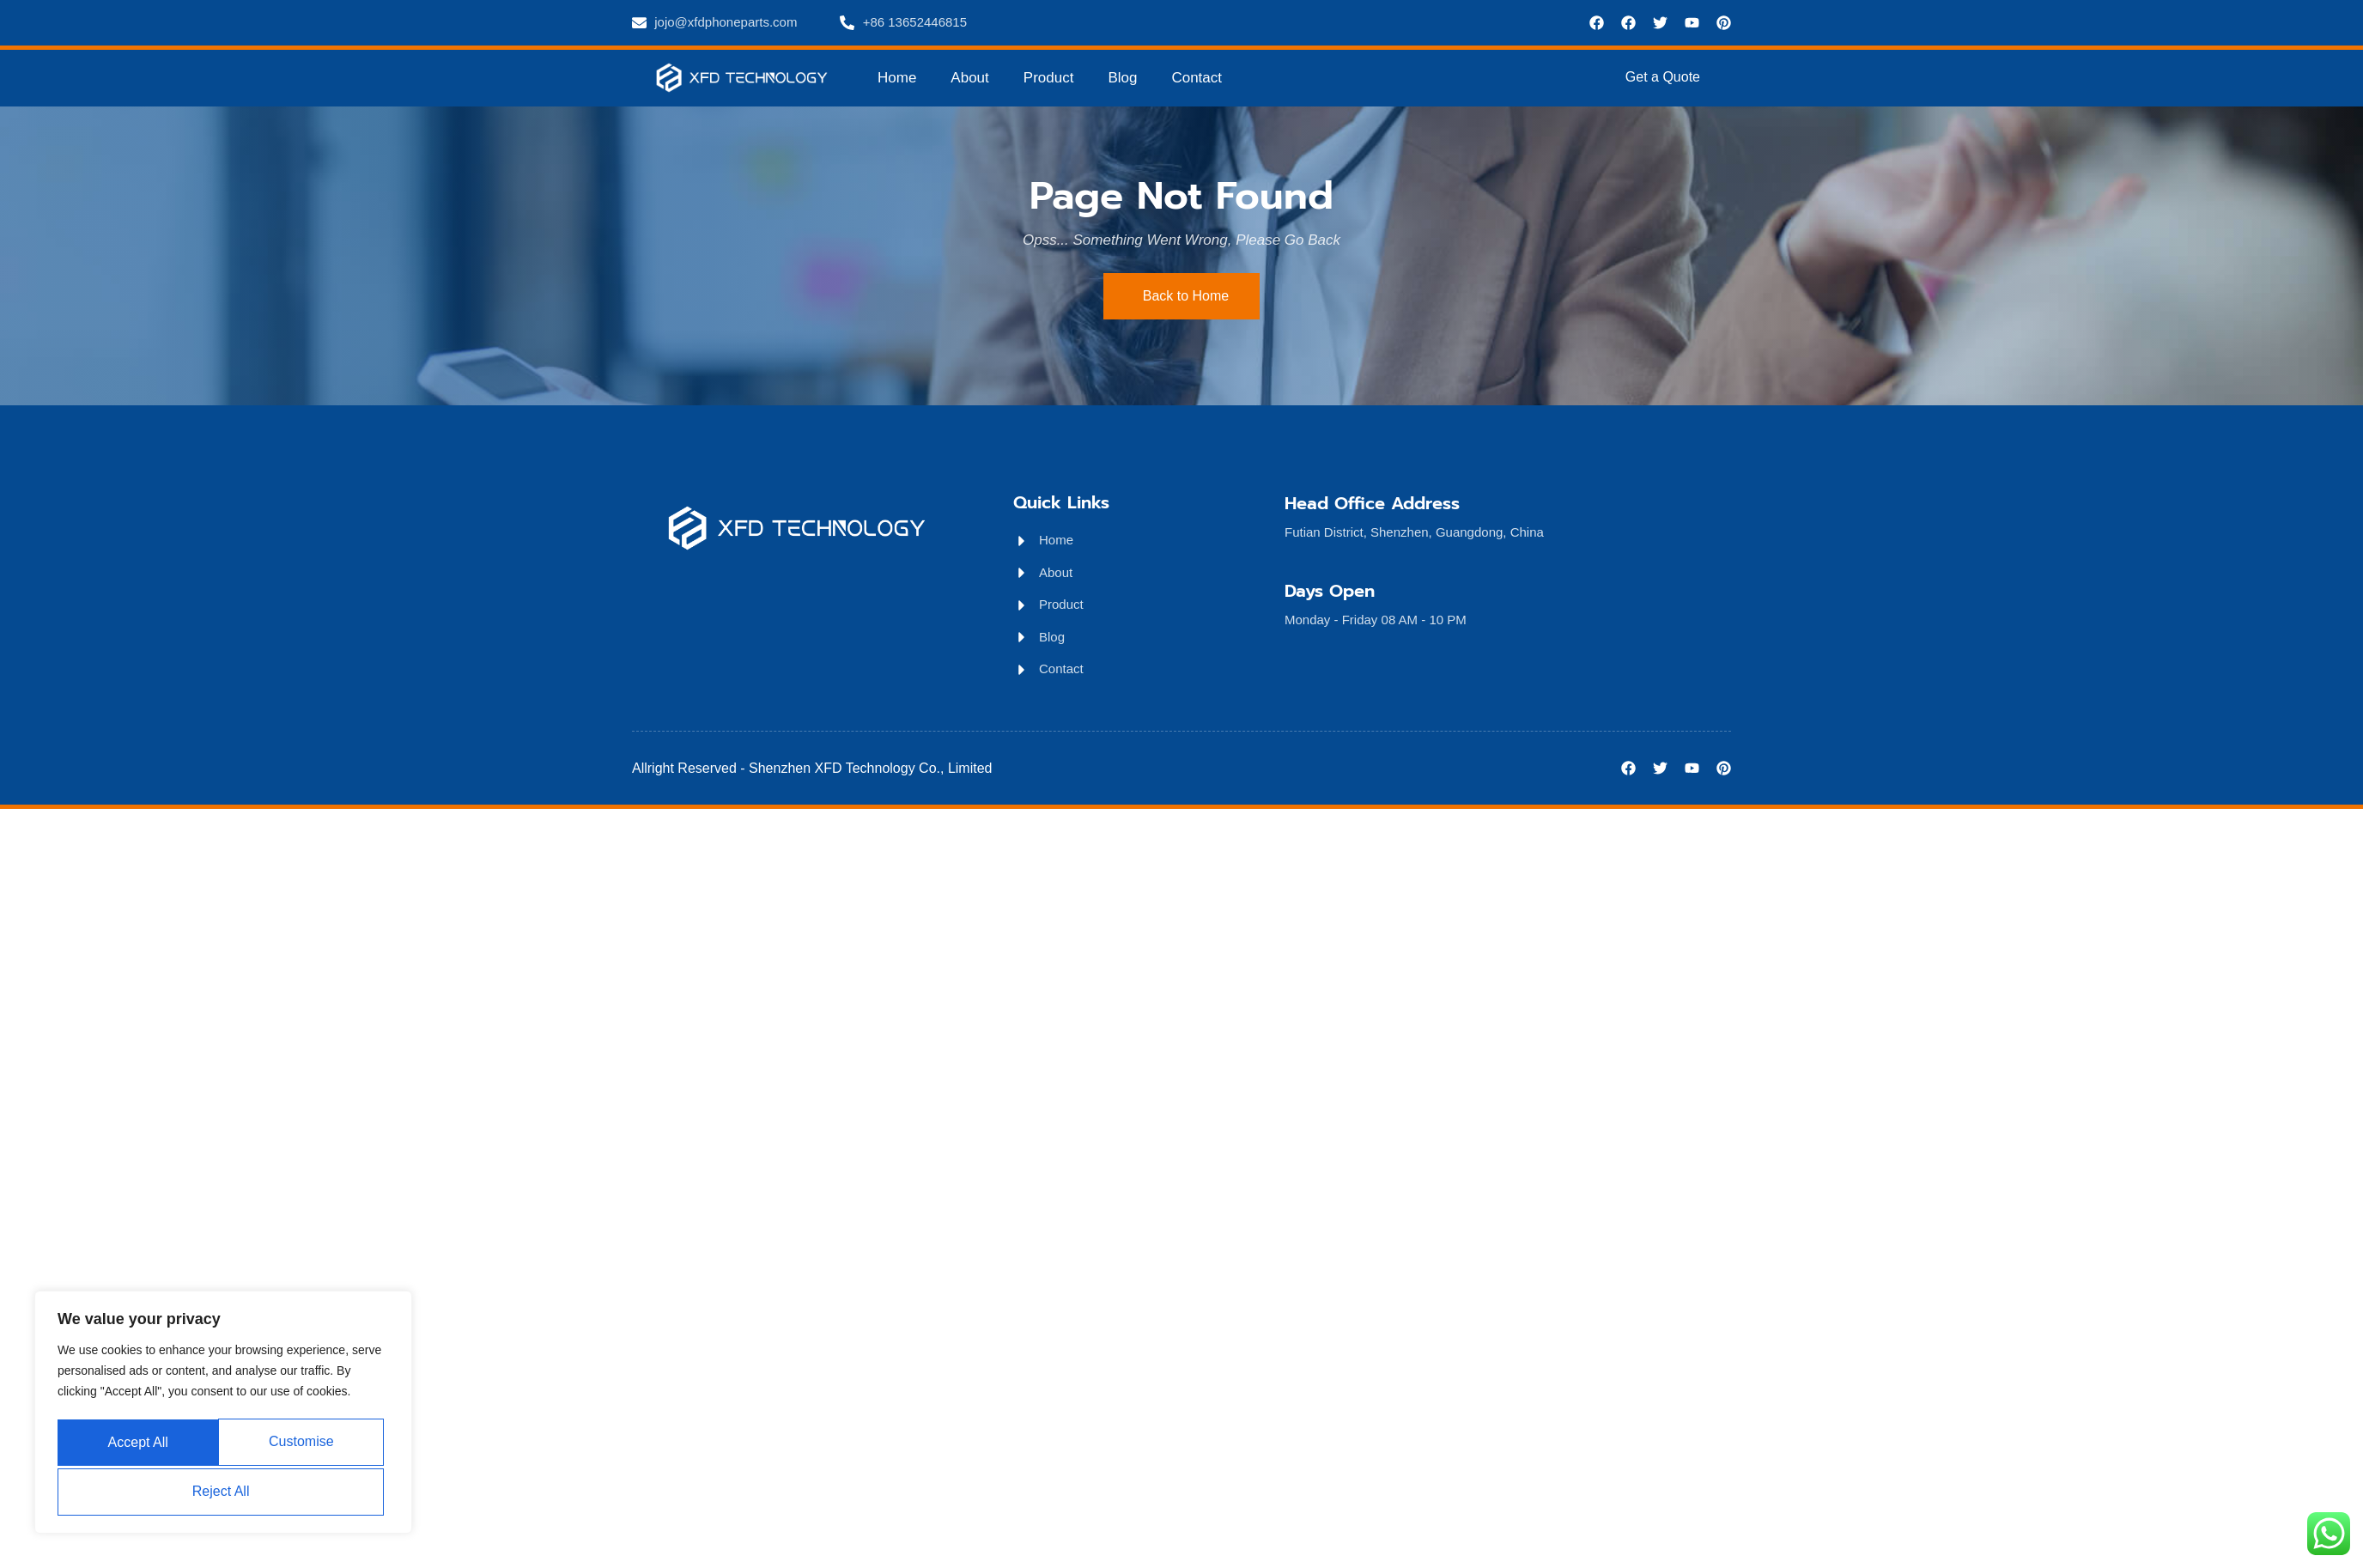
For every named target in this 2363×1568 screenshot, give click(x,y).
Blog (1122, 78)
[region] (223, 1415)
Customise (139, 1444)
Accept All (223, 1491)
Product (1049, 78)
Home (897, 78)
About (969, 78)
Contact (1196, 78)
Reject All (304, 1444)
